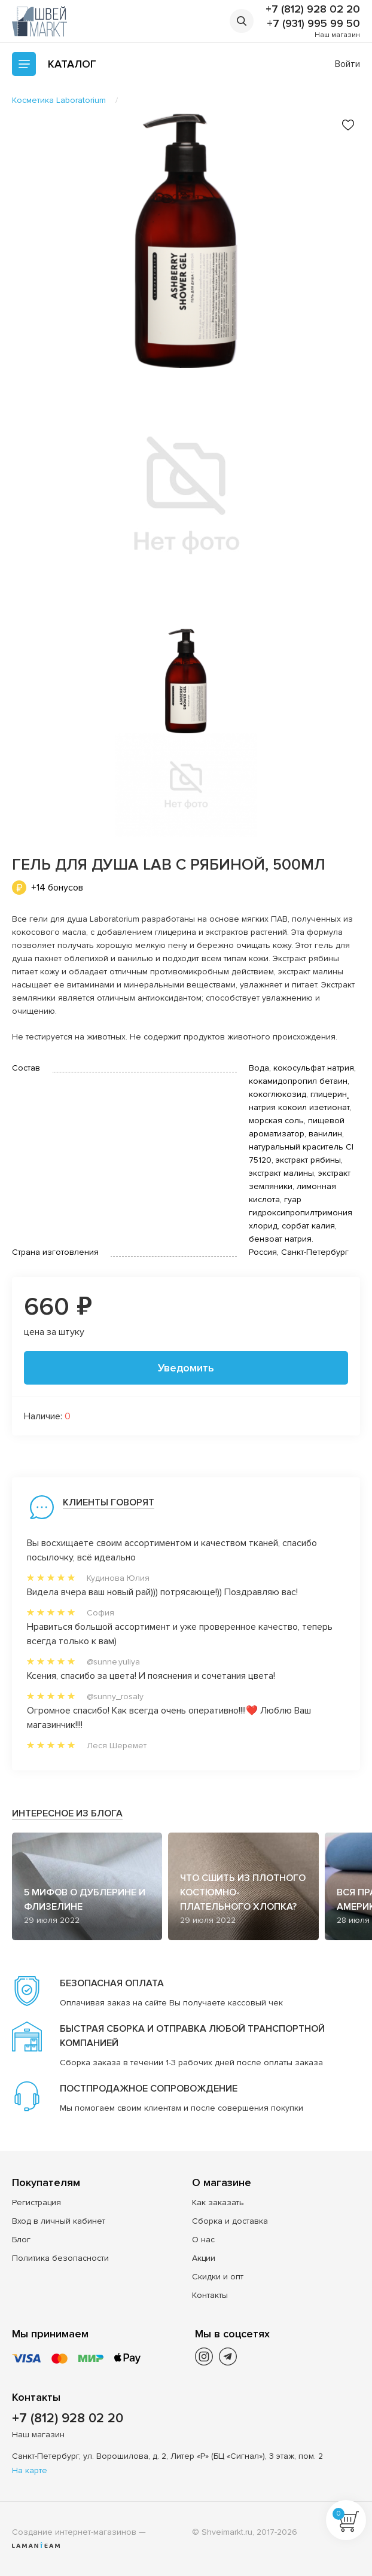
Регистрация (36, 2202)
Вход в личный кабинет (58, 2221)
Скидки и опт (217, 2277)
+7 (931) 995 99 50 (313, 23)
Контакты (210, 2295)
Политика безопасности (60, 2258)
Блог (21, 2239)
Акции (203, 2258)
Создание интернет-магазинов (74, 2532)
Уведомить (186, 1367)
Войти (347, 64)
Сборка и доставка (230, 2221)
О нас (203, 2239)
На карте (29, 2470)
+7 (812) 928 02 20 (313, 9)
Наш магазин (337, 35)
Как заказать (218, 2202)
